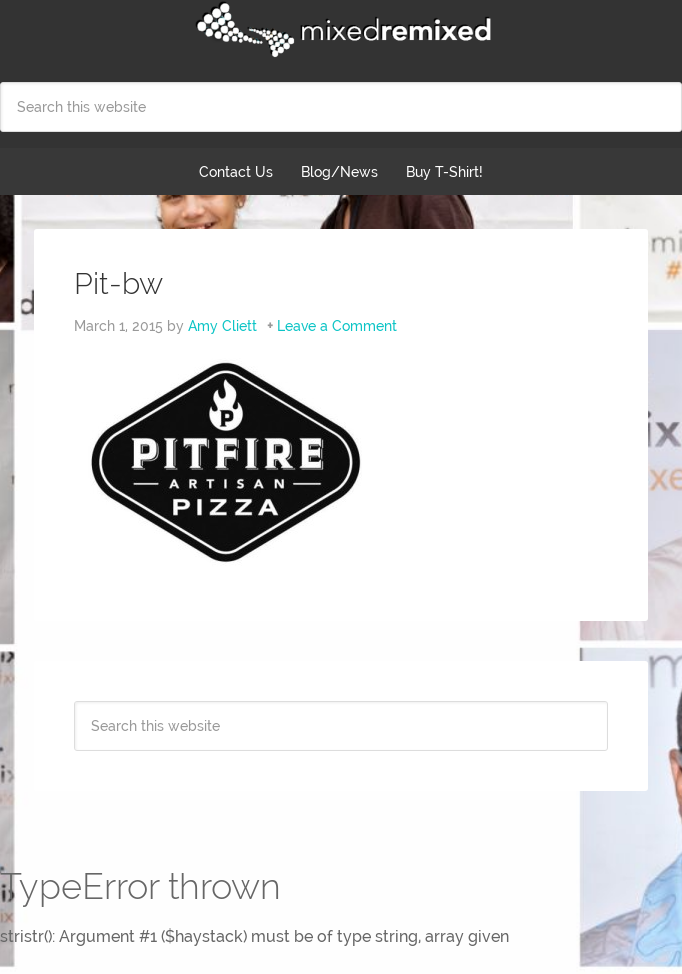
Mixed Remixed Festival (341, 30)
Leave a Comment (337, 326)
